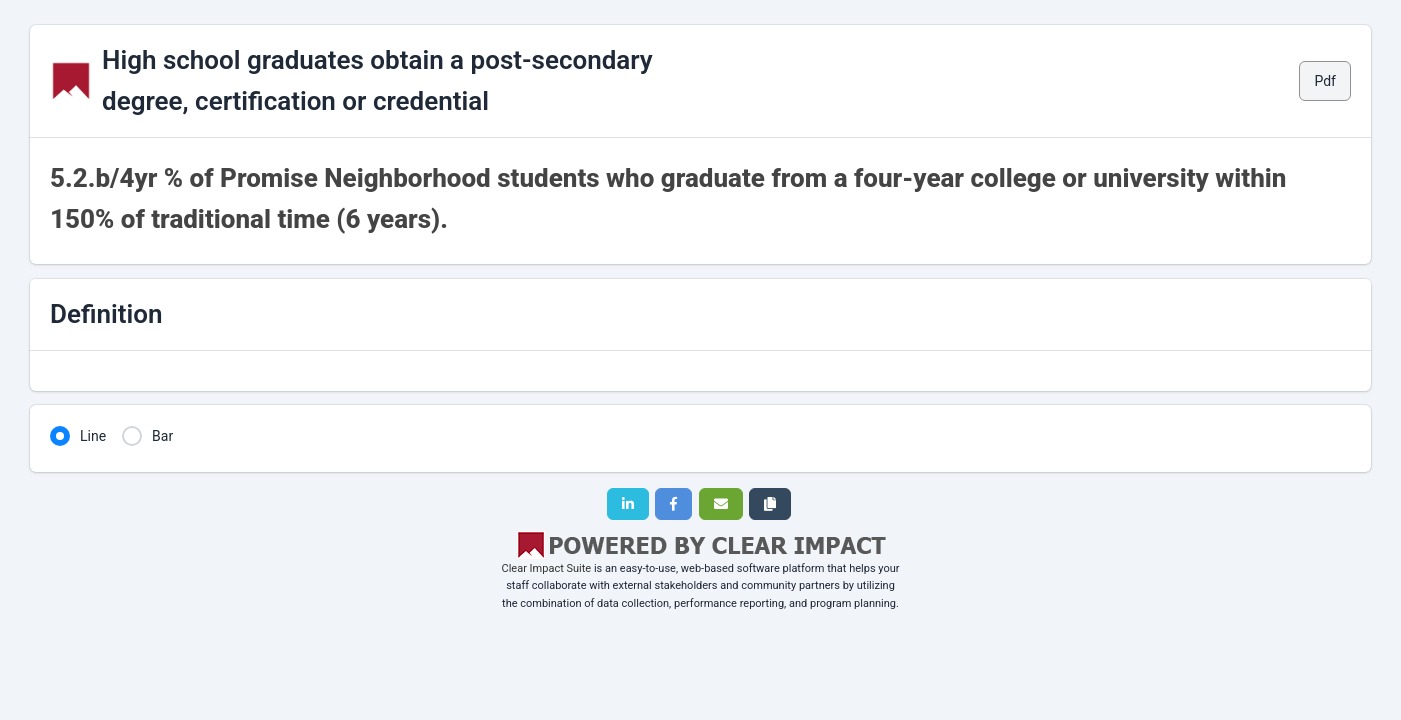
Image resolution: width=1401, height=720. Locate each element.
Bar (162, 436)
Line (93, 436)
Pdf (1325, 81)
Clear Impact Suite (547, 568)
